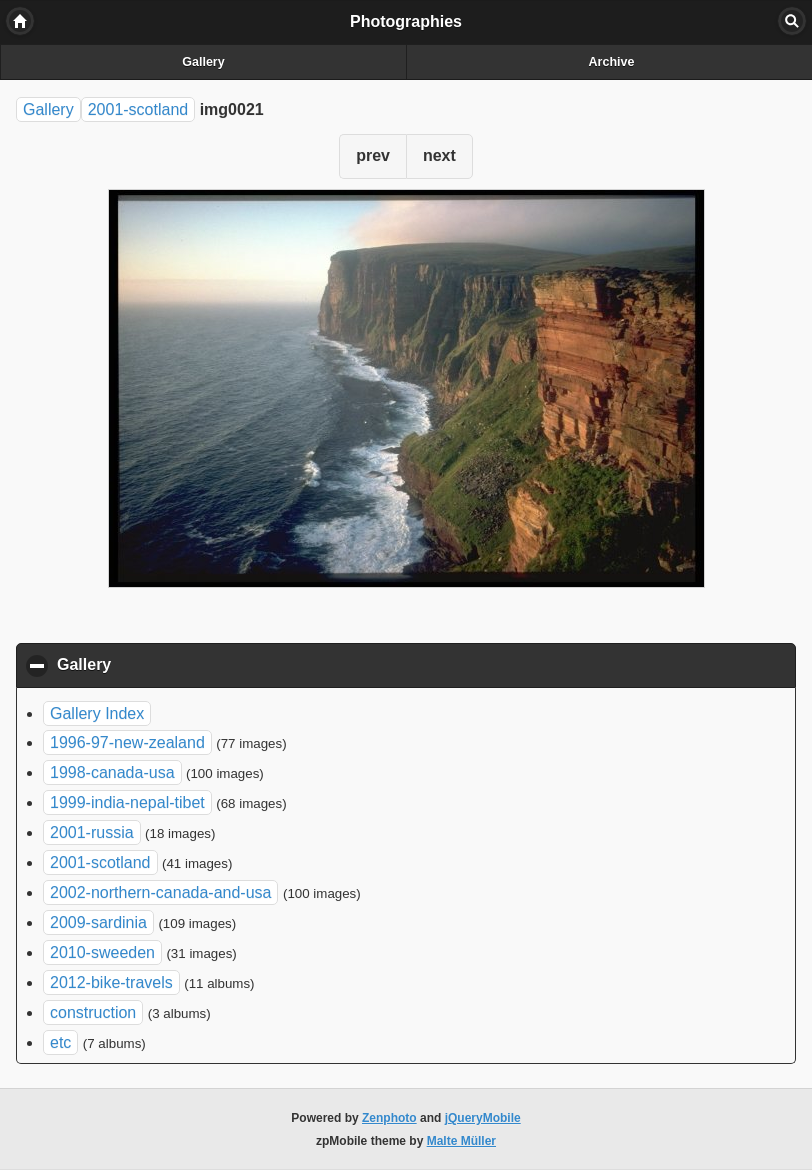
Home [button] (20, 21)
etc (60, 1042)
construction (93, 1012)
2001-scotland (138, 109)
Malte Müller (461, 1141)
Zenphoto (389, 1118)
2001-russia (92, 832)
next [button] (439, 155)
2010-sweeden (102, 952)
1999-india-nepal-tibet (127, 802)
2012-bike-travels (111, 982)
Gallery (203, 62)
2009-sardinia (98, 922)
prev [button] (373, 155)
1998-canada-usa (112, 772)
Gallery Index (97, 713)
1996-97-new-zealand (127, 742)
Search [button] (792, 21)
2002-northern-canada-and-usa (160, 892)
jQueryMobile (483, 1118)
